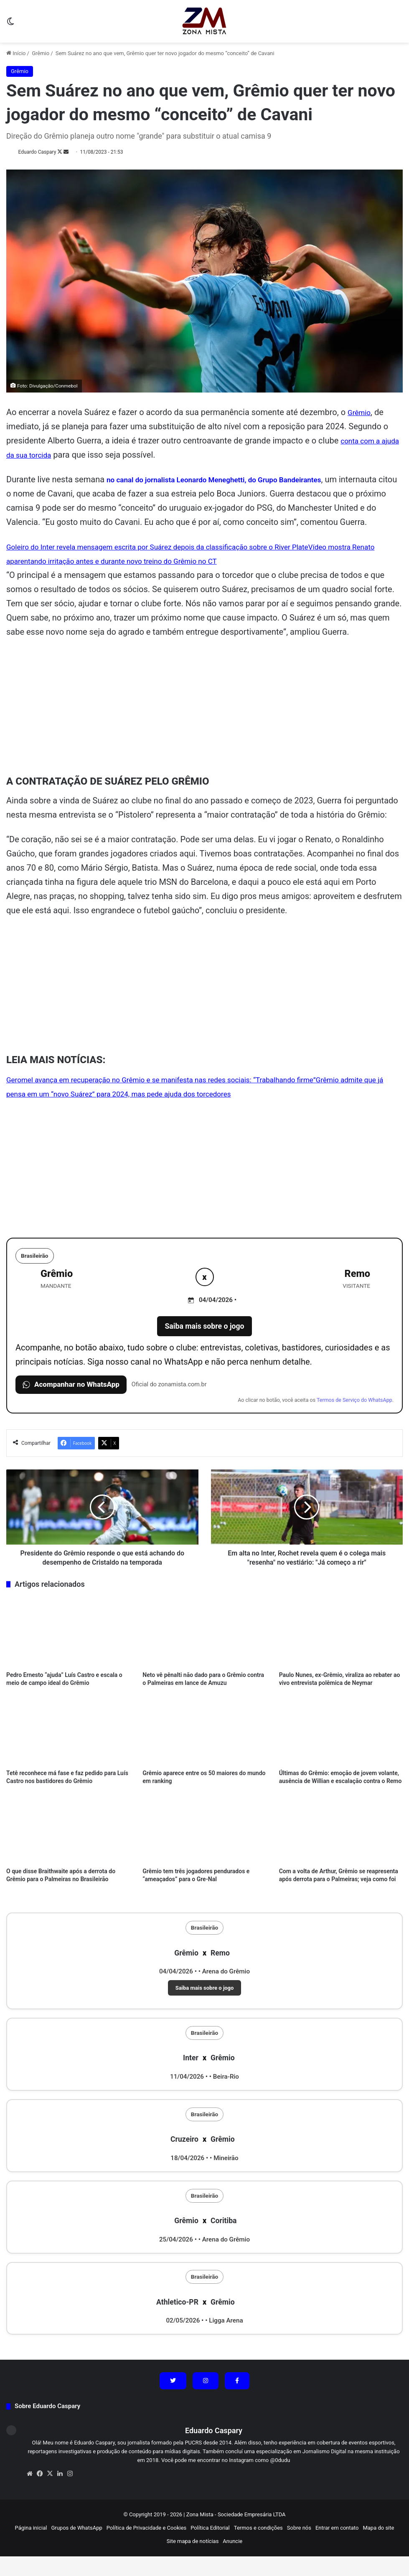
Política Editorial (210, 2547)
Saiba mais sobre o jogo (204, 1342)
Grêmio (40, 53)
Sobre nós (299, 2547)
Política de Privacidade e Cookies (147, 2547)
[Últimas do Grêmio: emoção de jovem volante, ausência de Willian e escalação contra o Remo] (341, 1747)
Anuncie (232, 2561)
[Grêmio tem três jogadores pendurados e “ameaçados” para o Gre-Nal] (204, 1845)
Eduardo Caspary (40, 152)
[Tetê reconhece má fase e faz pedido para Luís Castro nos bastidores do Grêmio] (68, 1747)
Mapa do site (378, 2547)
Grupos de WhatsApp (76, 2547)
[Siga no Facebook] (237, 2400)
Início (16, 53)
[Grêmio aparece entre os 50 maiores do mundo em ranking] (204, 1747)
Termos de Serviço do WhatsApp (354, 1417)
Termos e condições (258, 2547)
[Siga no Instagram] (205, 2400)
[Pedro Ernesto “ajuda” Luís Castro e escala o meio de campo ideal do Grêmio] (68, 1649)
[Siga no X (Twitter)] (173, 2400)
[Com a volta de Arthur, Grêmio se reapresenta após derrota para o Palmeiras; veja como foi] (341, 1845)
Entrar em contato (336, 2547)
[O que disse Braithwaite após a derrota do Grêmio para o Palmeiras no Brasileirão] (68, 1845)
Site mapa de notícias (193, 2561)
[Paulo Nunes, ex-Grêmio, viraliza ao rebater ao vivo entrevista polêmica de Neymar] (341, 1649)
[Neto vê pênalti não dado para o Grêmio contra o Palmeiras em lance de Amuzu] (204, 1649)
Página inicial (31, 2547)
